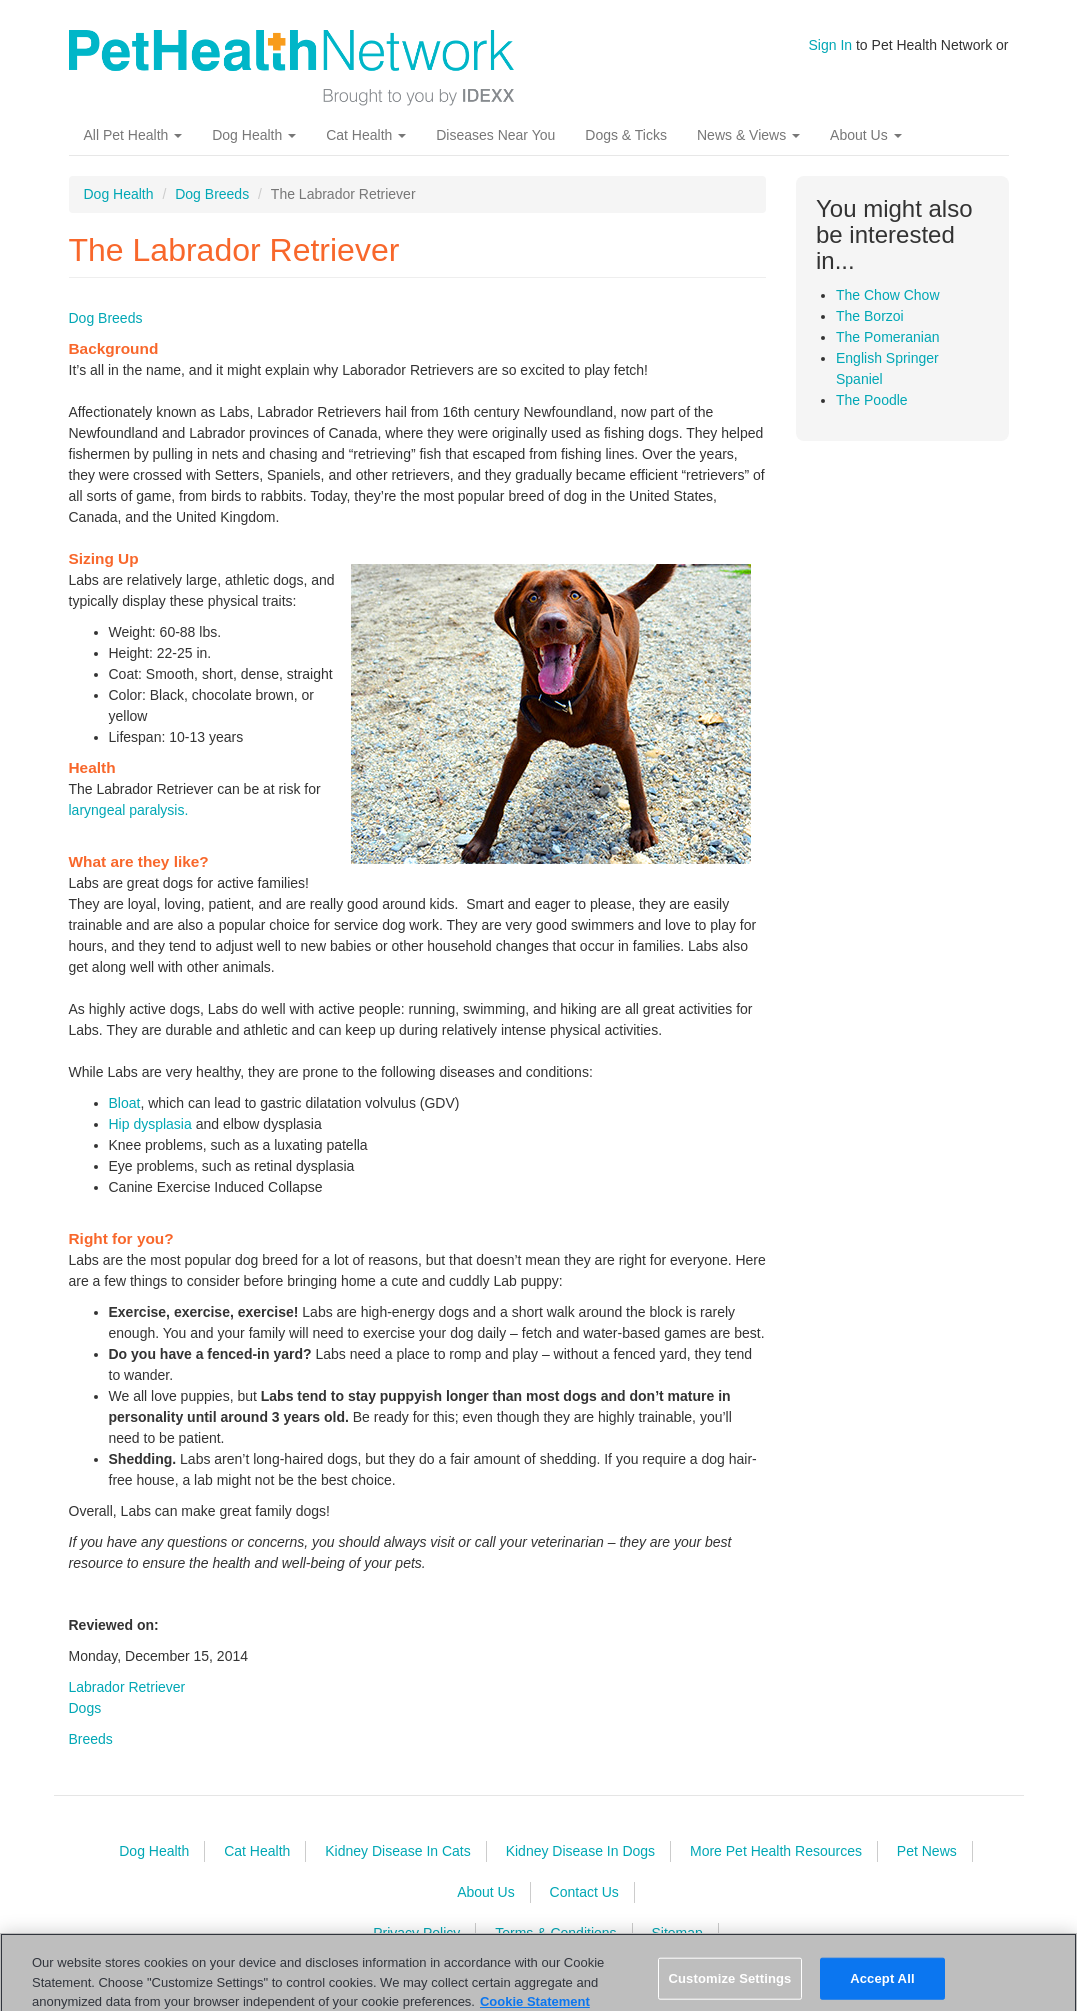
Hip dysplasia (150, 1124)
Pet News (927, 1851)
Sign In (831, 45)
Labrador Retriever (127, 1687)
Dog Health (254, 135)
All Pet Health (133, 135)
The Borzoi (870, 316)
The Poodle (872, 400)
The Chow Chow (888, 295)
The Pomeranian (888, 337)
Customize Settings (730, 1989)
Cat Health (366, 135)
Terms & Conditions (555, 1933)
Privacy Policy (416, 1933)
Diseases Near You (495, 135)
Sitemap (676, 1933)
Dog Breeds (212, 194)
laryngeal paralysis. (129, 810)
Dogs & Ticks (626, 135)
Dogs (85, 1708)
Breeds (91, 1739)
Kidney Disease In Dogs (580, 1851)
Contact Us (584, 1892)
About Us (865, 135)
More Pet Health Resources (776, 1851)
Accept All (882, 1989)
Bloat (125, 1103)
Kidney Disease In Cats (398, 1851)
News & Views (748, 135)
